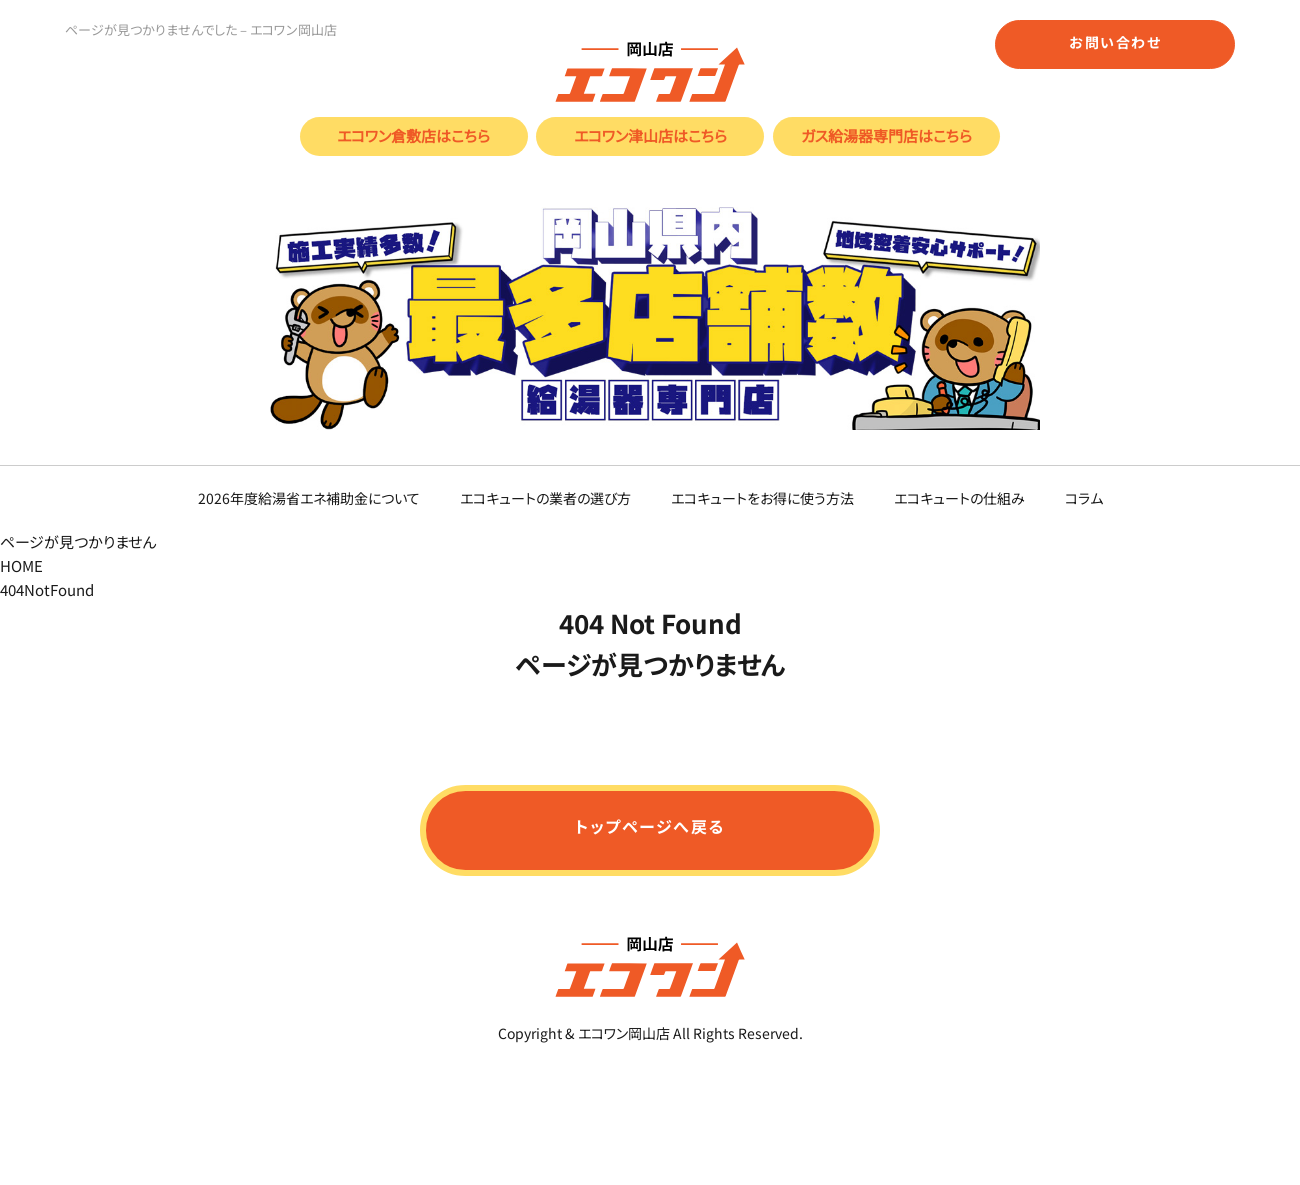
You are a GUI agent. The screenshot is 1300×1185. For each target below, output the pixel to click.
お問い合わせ (1115, 41)
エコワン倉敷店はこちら (413, 135)
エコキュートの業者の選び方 (545, 497)
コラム (1084, 497)
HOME (21, 565)
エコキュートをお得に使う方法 (762, 497)
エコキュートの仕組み (959, 497)
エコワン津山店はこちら (650, 135)
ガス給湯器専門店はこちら (886, 135)
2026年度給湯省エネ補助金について (309, 497)
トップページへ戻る (650, 826)
